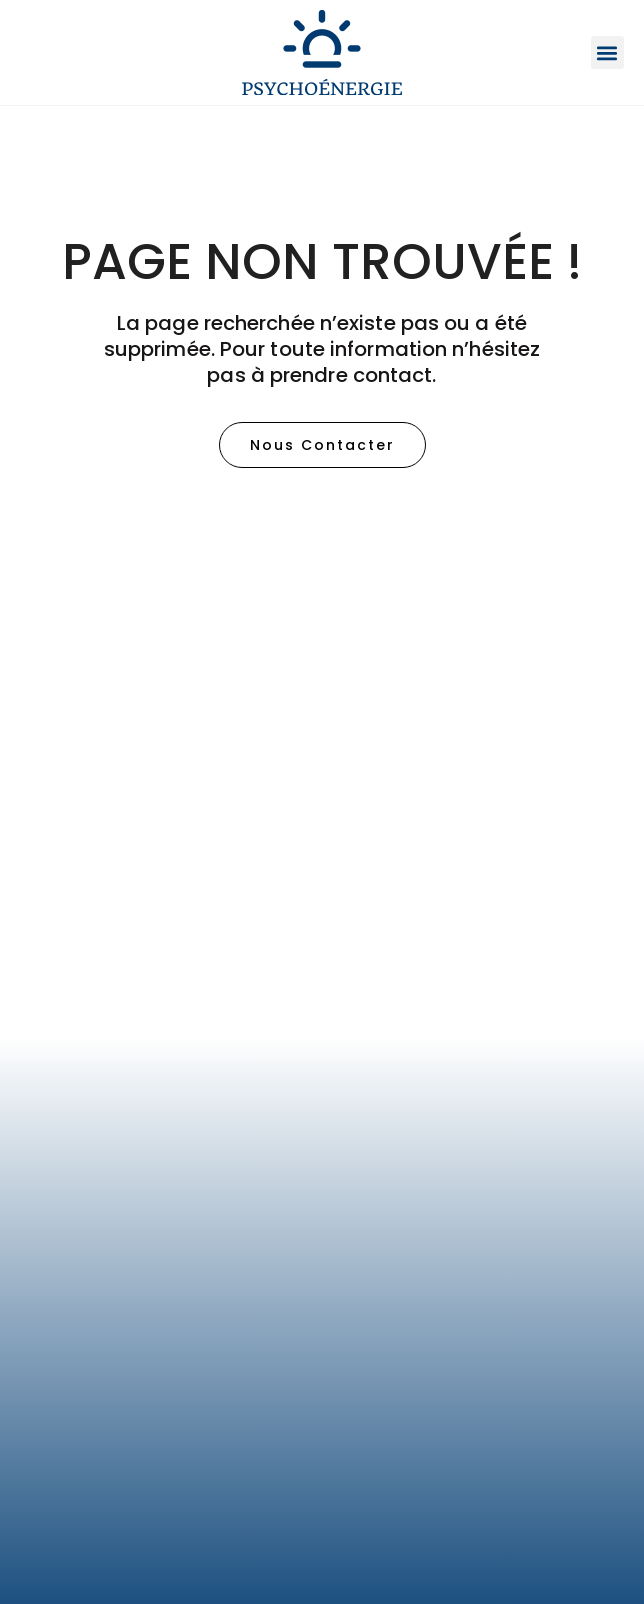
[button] (607, 52)
